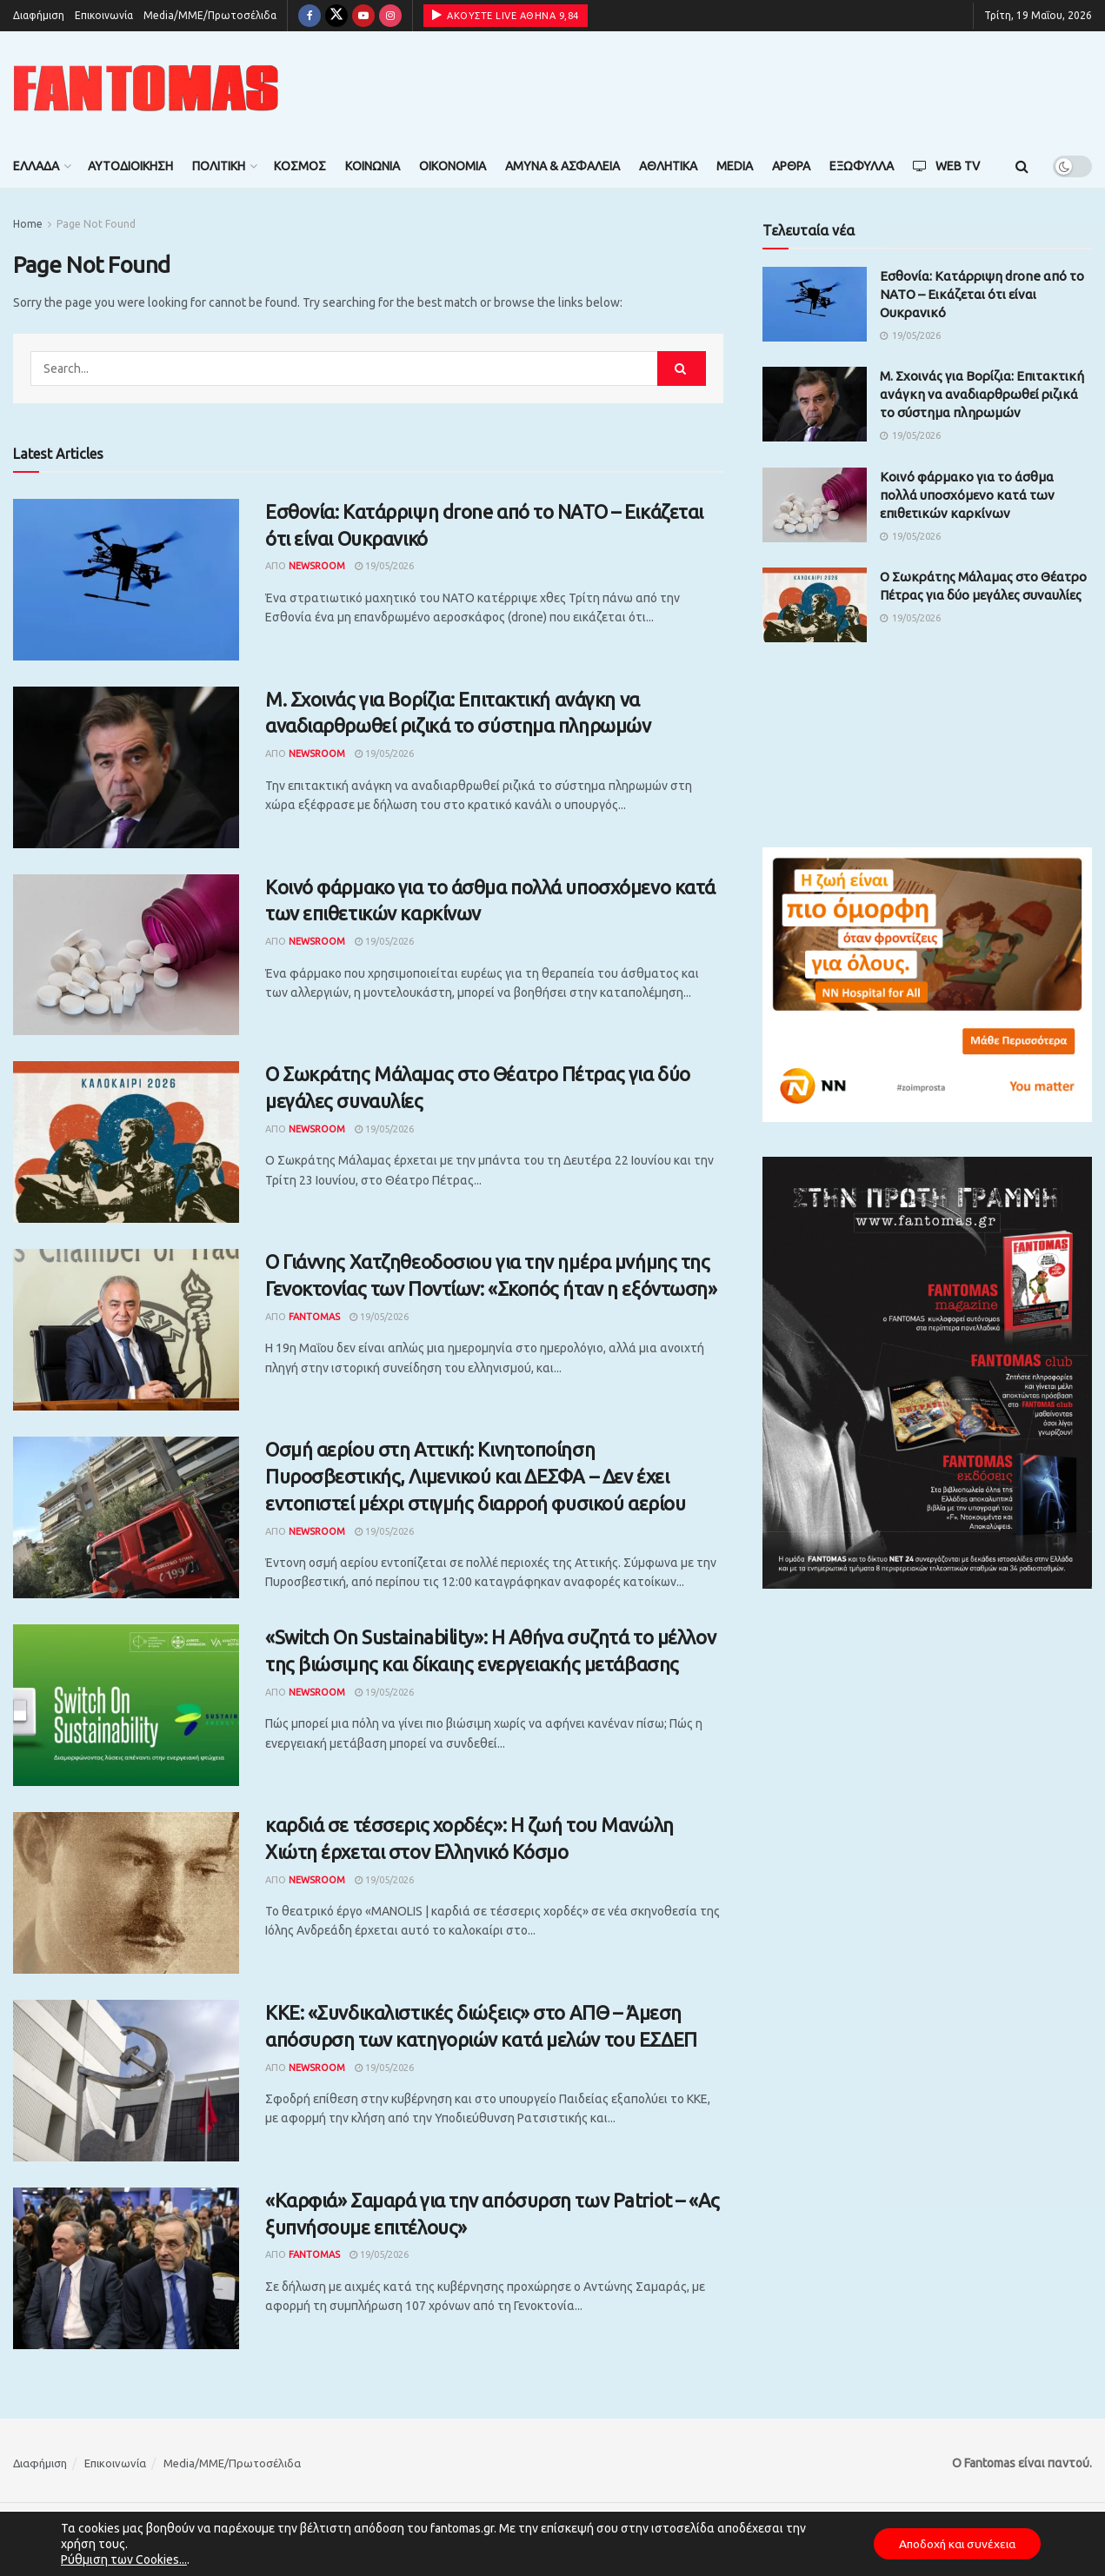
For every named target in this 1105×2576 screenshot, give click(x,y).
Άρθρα (791, 166)
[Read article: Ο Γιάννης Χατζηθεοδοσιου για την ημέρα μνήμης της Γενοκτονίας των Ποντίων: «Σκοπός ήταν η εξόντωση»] (126, 1330)
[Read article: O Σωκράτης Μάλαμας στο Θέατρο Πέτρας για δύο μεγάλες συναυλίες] (126, 1142)
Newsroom (317, 566)
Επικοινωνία (104, 15)
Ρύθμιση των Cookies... (124, 2559)
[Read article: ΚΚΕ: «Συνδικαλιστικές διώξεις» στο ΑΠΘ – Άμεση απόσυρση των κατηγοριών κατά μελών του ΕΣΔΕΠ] (126, 2080)
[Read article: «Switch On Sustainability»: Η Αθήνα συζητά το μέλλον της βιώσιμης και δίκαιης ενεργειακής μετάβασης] (126, 1705)
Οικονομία (452, 166)
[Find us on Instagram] (390, 15)
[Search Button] (1021, 166)
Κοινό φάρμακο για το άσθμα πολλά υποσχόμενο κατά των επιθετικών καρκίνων (967, 495)
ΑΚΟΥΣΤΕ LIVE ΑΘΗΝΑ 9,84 (505, 15)
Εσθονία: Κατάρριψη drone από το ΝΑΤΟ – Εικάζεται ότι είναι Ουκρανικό (982, 294)
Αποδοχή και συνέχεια (954, 2544)
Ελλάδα (36, 166)
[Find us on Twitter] (336, 15)
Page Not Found (96, 223)
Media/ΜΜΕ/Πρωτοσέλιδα (209, 15)
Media (734, 166)
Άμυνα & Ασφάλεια (562, 166)
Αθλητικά (668, 166)
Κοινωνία (372, 166)
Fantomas (314, 1316)
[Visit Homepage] (146, 88)
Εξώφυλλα (861, 166)
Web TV (946, 166)
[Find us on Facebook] (309, 15)
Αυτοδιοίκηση (130, 166)
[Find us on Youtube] (363, 15)
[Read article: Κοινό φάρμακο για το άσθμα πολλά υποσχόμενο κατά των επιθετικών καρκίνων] (126, 955)
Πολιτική (218, 166)
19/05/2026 (384, 566)
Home (28, 223)
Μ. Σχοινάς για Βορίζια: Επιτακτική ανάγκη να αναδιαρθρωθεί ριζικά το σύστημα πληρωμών (982, 394)
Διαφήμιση (38, 15)
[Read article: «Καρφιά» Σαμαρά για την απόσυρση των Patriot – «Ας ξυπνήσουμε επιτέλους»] (126, 2268)
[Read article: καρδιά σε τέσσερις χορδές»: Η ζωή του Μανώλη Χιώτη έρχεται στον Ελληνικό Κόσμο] (126, 1893)
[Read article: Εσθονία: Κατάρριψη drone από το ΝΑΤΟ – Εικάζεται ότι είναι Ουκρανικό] (126, 580)
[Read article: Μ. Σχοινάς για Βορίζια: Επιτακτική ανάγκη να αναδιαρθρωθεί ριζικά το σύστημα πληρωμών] (126, 767)
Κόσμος (300, 166)
